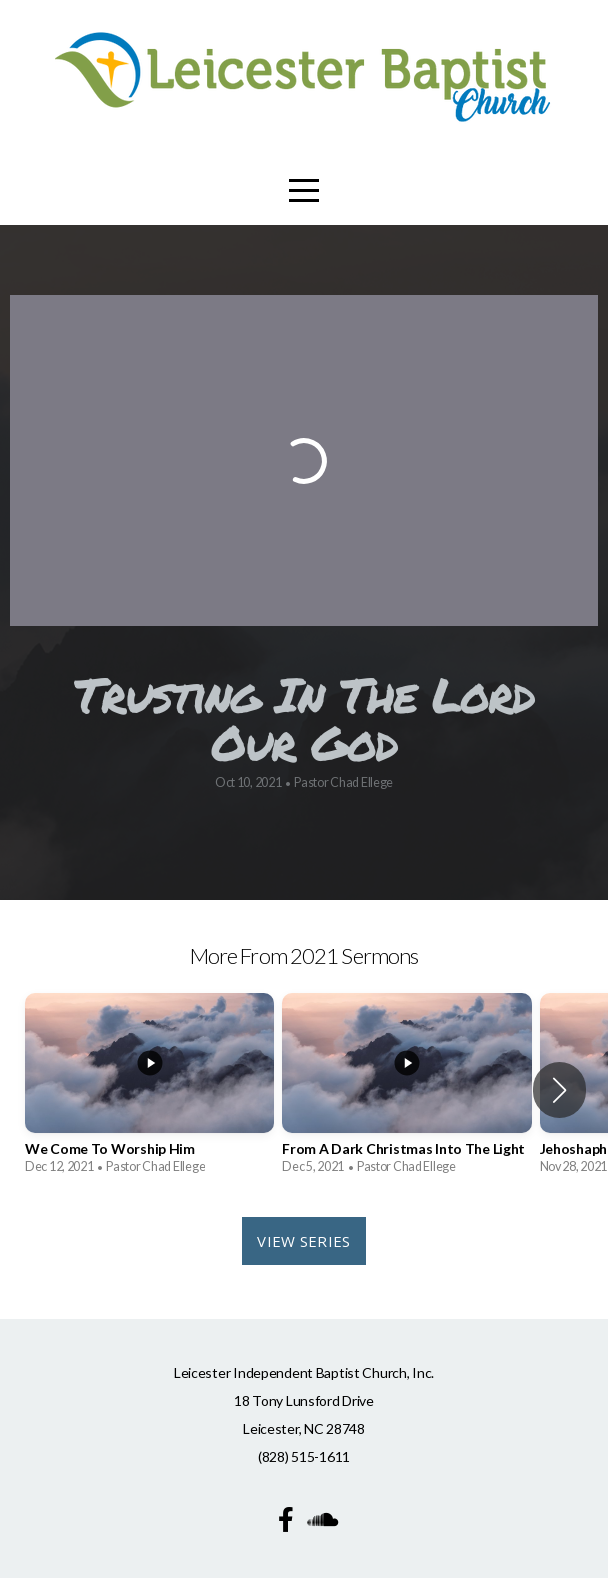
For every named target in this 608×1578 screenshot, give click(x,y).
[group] (149, 1090)
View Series (303, 1241)
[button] (559, 1090)
